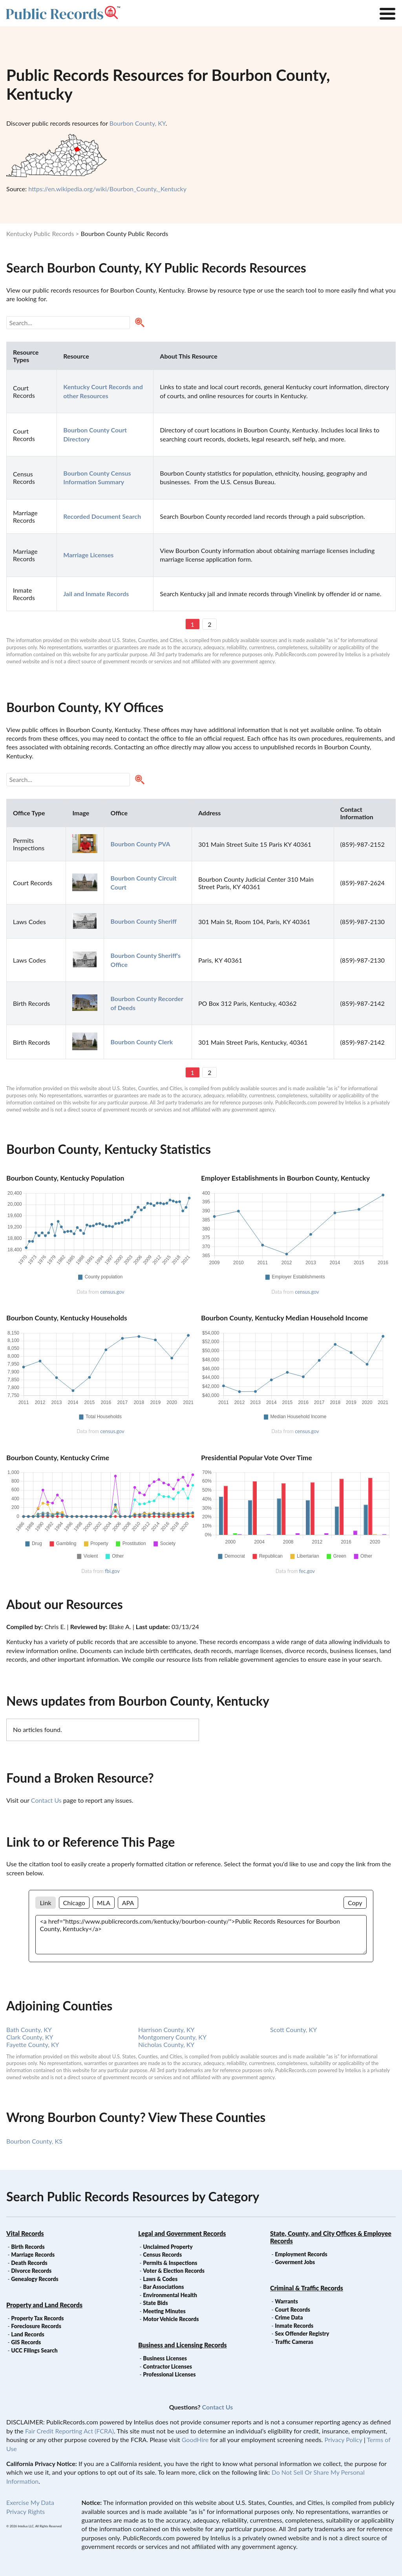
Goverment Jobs (295, 2262)
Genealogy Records (34, 2279)
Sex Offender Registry (302, 2333)
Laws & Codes (160, 2279)
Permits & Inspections (170, 2262)
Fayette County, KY (32, 2044)
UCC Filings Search (34, 2350)
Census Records (162, 2254)
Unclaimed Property (167, 2246)
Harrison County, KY (166, 2029)
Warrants (286, 2301)
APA (128, 1902)
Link (45, 1902)
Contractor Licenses (167, 2366)
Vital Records (25, 2233)
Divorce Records (31, 2270)
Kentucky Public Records (40, 233)
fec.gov (307, 1571)
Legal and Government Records (182, 2233)
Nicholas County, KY (166, 2044)
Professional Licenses (169, 2374)
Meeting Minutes (164, 2311)
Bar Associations (163, 2286)
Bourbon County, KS (34, 2141)
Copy (355, 1902)
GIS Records (26, 2342)
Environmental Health (170, 2295)
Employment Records (301, 2254)
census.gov (112, 1292)
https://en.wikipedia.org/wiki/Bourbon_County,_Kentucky (107, 188)
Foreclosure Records (36, 2326)
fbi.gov (112, 1571)
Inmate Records (294, 2325)
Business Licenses (165, 2358)
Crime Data (289, 2317)
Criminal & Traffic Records (306, 2288)
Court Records (292, 2309)
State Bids (155, 2303)
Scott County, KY (293, 2029)
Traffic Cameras (294, 2341)
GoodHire (195, 2439)
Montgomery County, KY (172, 2037)
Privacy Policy (343, 2439)
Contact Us (46, 1800)
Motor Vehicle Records (171, 2319)
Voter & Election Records (174, 2270)
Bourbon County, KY (138, 123)
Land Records (27, 2334)
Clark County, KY (29, 2037)
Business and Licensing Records (182, 2345)
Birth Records (28, 2246)
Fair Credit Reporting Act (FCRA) (69, 2431)
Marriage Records (33, 2254)
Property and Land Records (44, 2305)
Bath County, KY (29, 2029)
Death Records (29, 2262)
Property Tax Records (37, 2318)
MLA (103, 1902)
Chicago (74, 1902)
